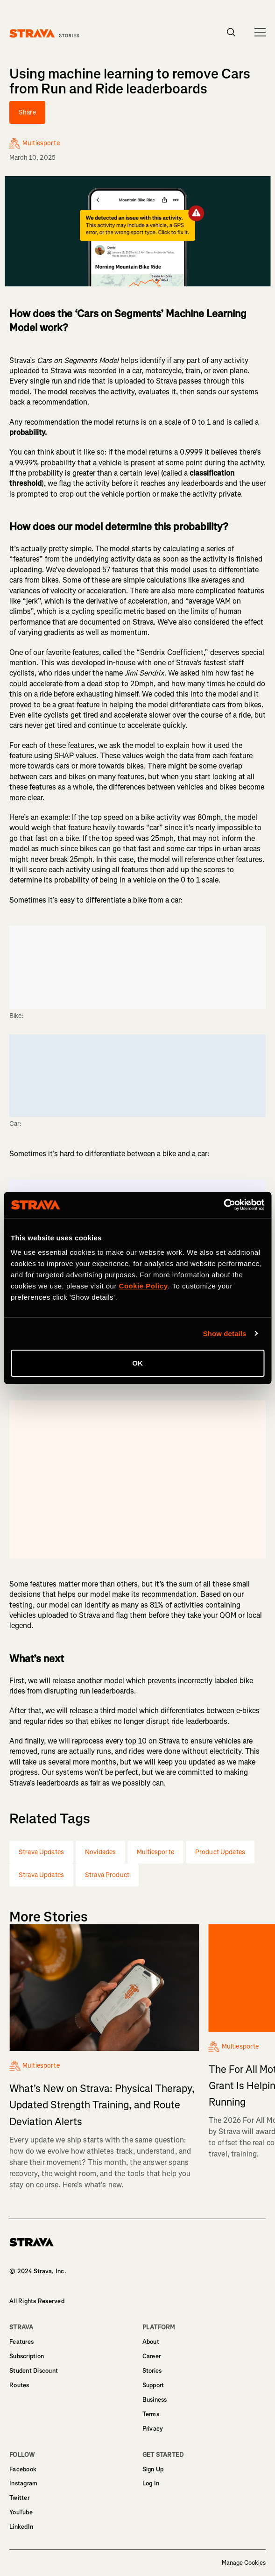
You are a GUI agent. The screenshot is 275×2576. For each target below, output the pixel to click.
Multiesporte (155, 1852)
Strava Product (107, 1875)
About (150, 2342)
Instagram (23, 2483)
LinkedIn (21, 2527)
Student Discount (33, 2371)
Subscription (26, 2356)
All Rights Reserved (36, 2301)
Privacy (152, 2429)
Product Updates (220, 1852)
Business (154, 2400)
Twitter (19, 2498)
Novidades (100, 1852)
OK (137, 1363)
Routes (19, 2385)
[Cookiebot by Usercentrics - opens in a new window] (223, 1205)
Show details (225, 1334)
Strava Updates (41, 1852)
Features (21, 2342)
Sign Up (153, 2469)
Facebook (22, 2469)
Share (27, 112)
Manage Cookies (244, 2563)
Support (153, 2385)
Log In (151, 2483)
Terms (150, 2414)
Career (151, 2356)
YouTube (21, 2512)
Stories (152, 2371)
